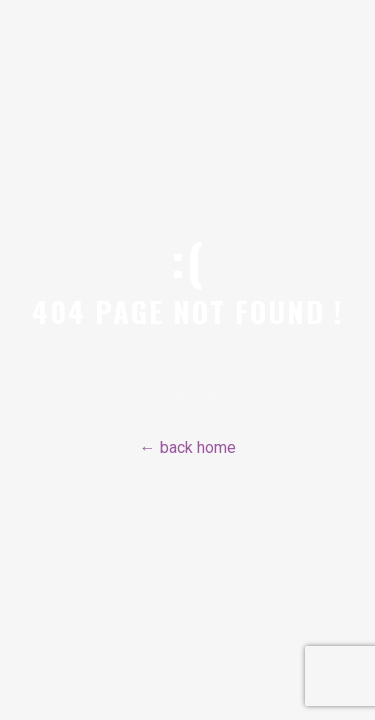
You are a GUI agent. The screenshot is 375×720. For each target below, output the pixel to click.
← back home (188, 447)
